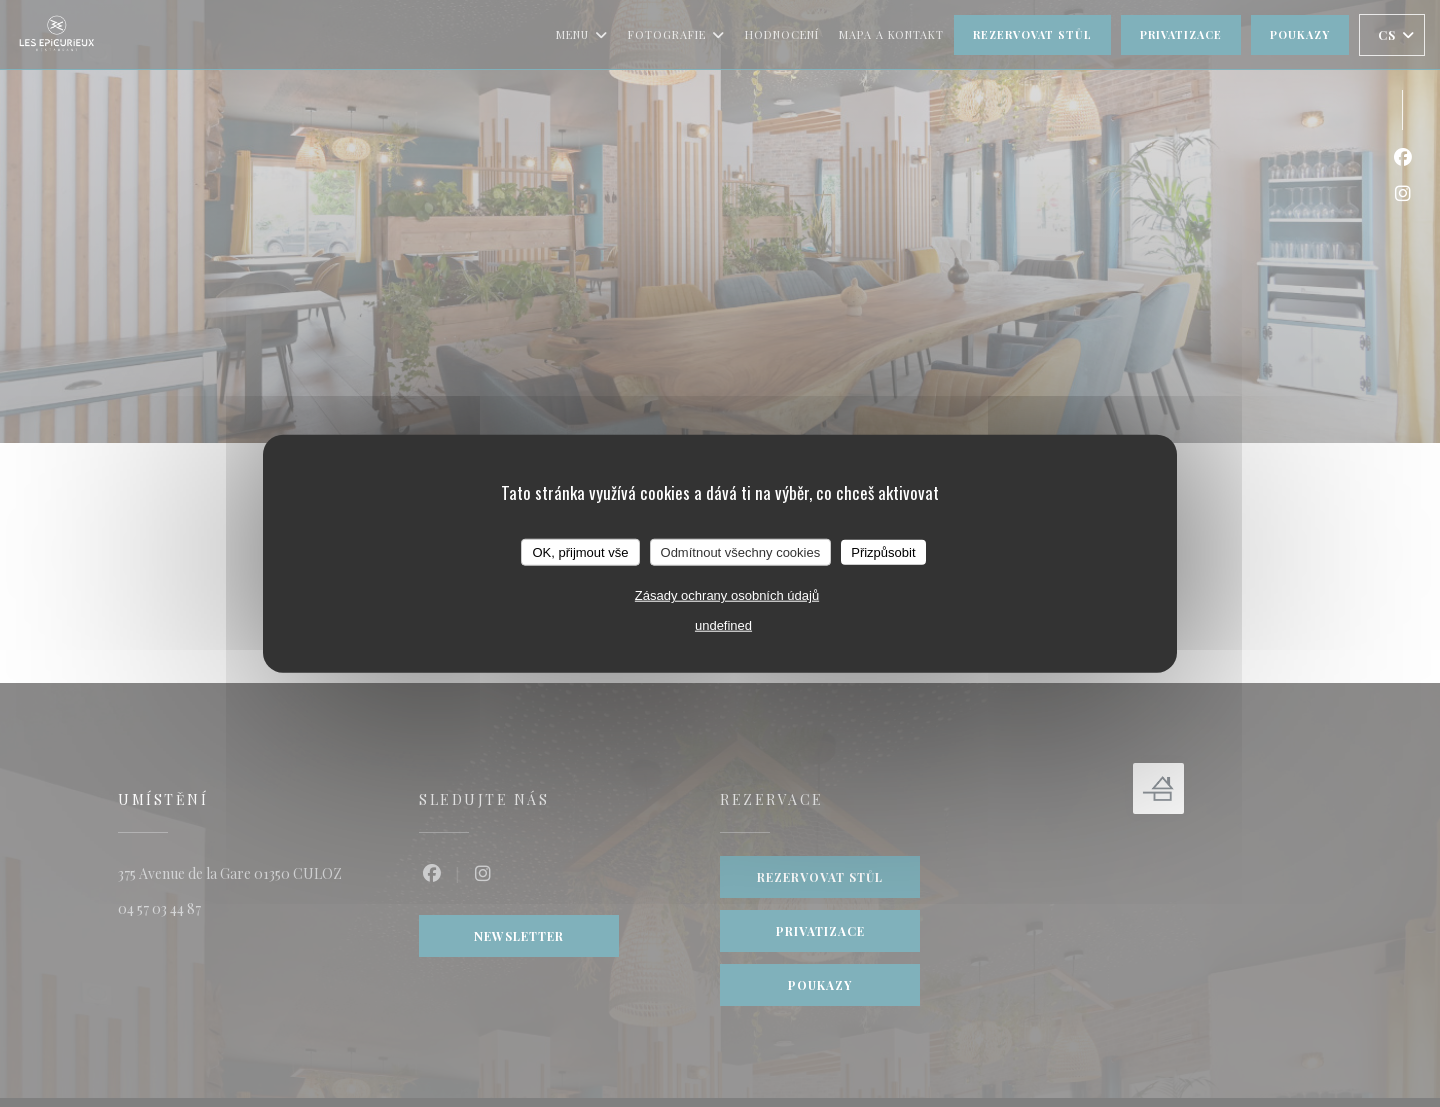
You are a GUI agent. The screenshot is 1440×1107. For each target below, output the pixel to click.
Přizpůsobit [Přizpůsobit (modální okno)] (883, 551)
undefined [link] (723, 625)
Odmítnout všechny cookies (741, 551)
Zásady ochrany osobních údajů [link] (727, 595)
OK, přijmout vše (580, 551)
